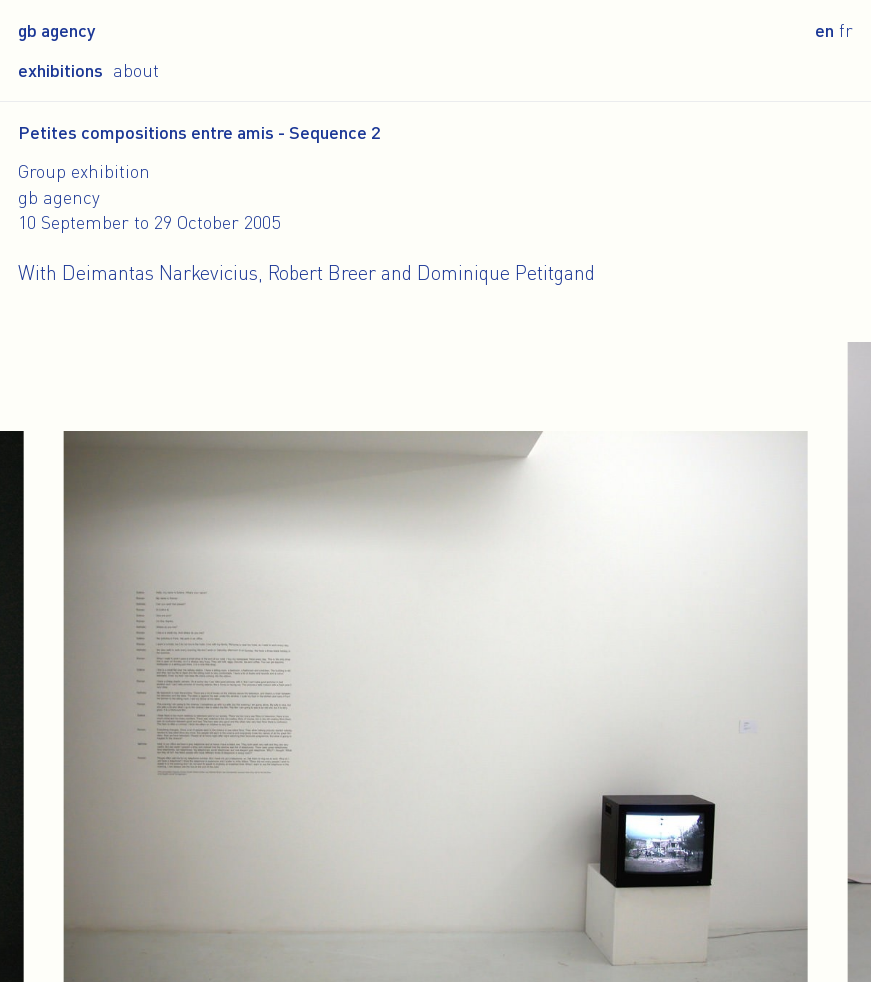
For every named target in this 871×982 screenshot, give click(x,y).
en (824, 30)
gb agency (56, 30)
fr (846, 30)
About (136, 70)
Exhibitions (60, 70)
